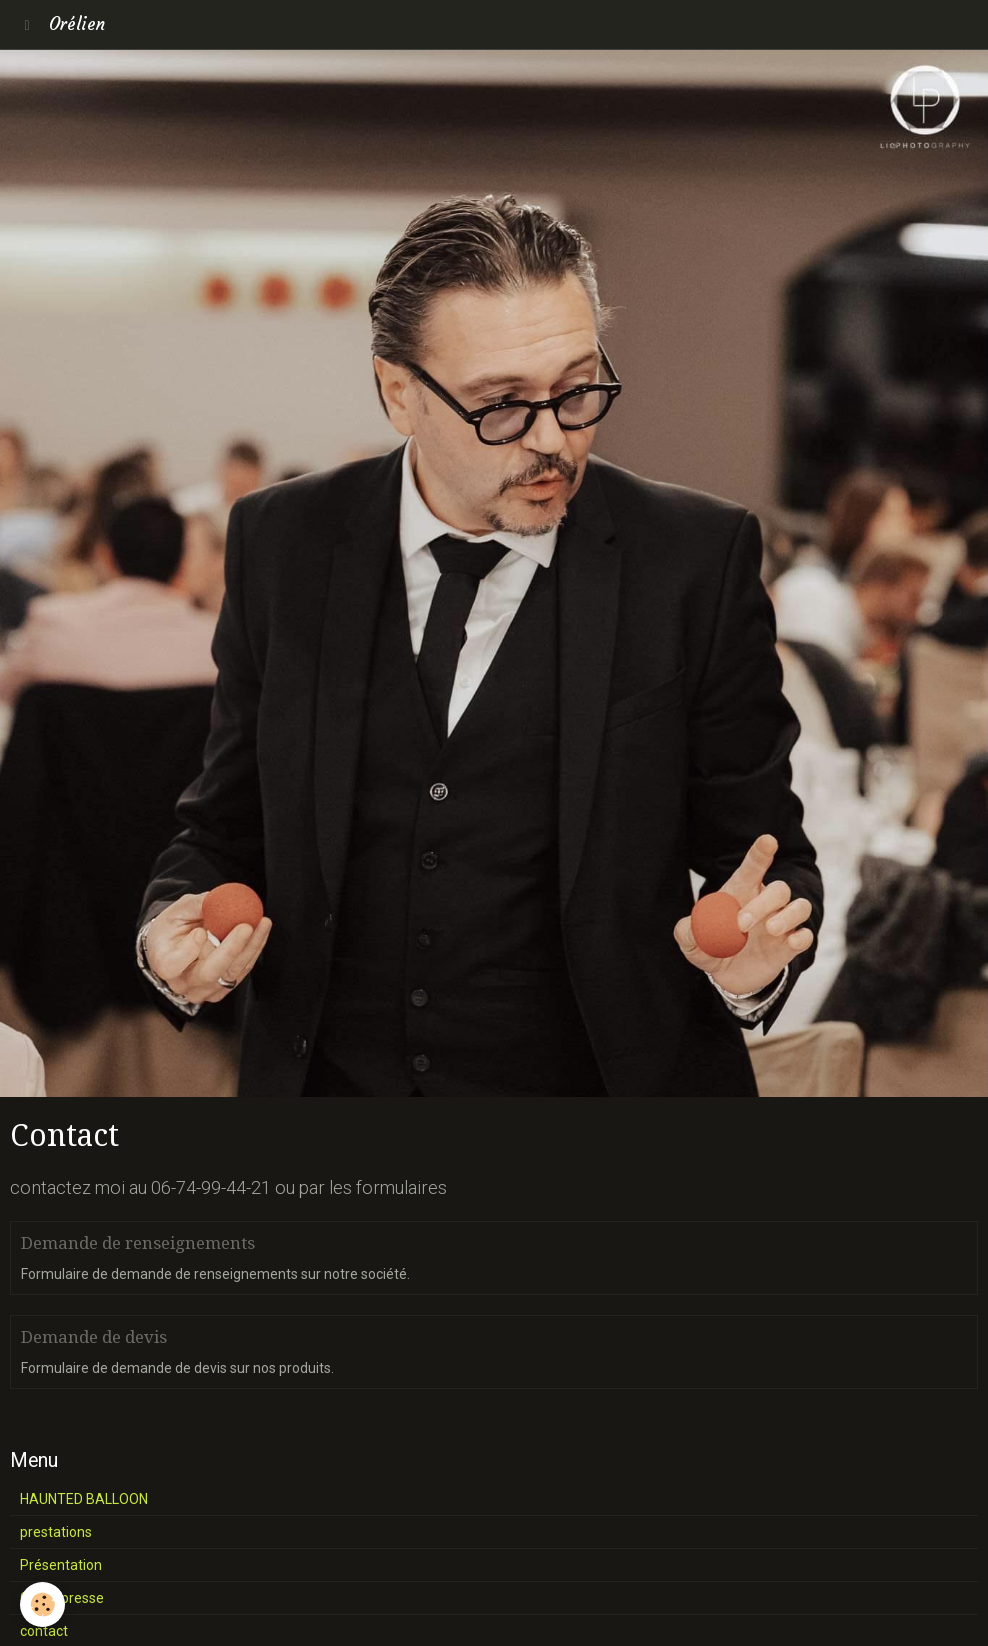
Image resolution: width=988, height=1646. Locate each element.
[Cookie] (42, 1604)
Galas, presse (62, 1598)
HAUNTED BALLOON (84, 1499)
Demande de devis (94, 1337)
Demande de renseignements (138, 1243)
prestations (56, 1532)
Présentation (61, 1565)
